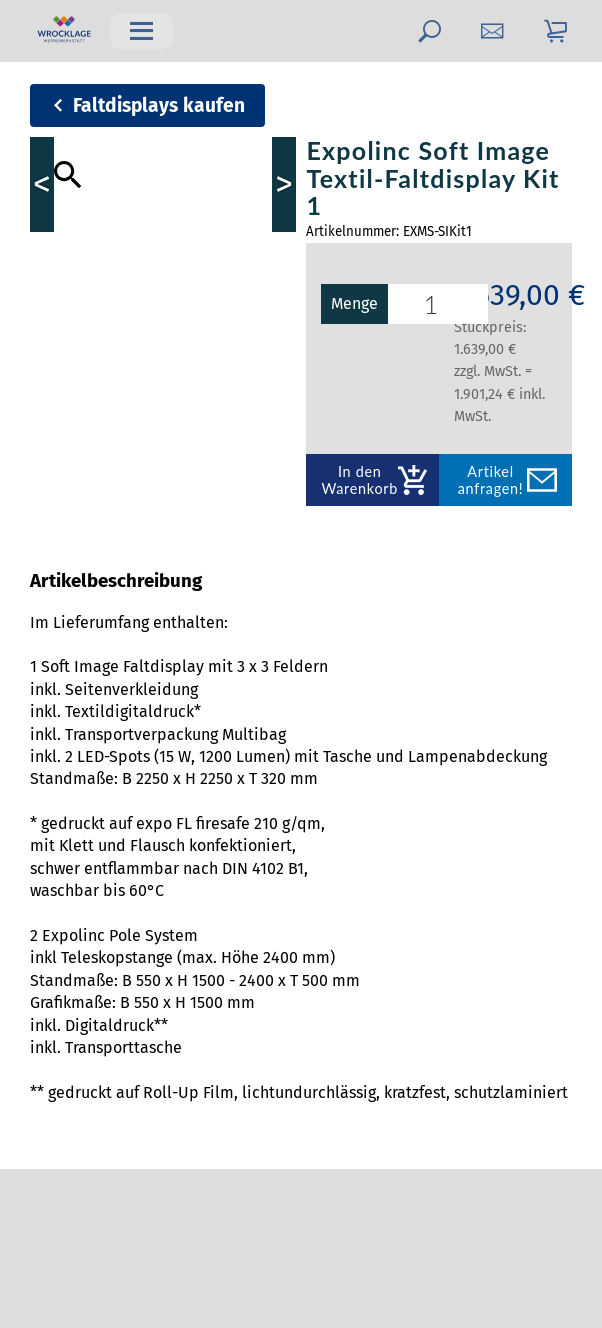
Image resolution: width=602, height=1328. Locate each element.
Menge (376, 304)
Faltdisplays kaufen (159, 105)
